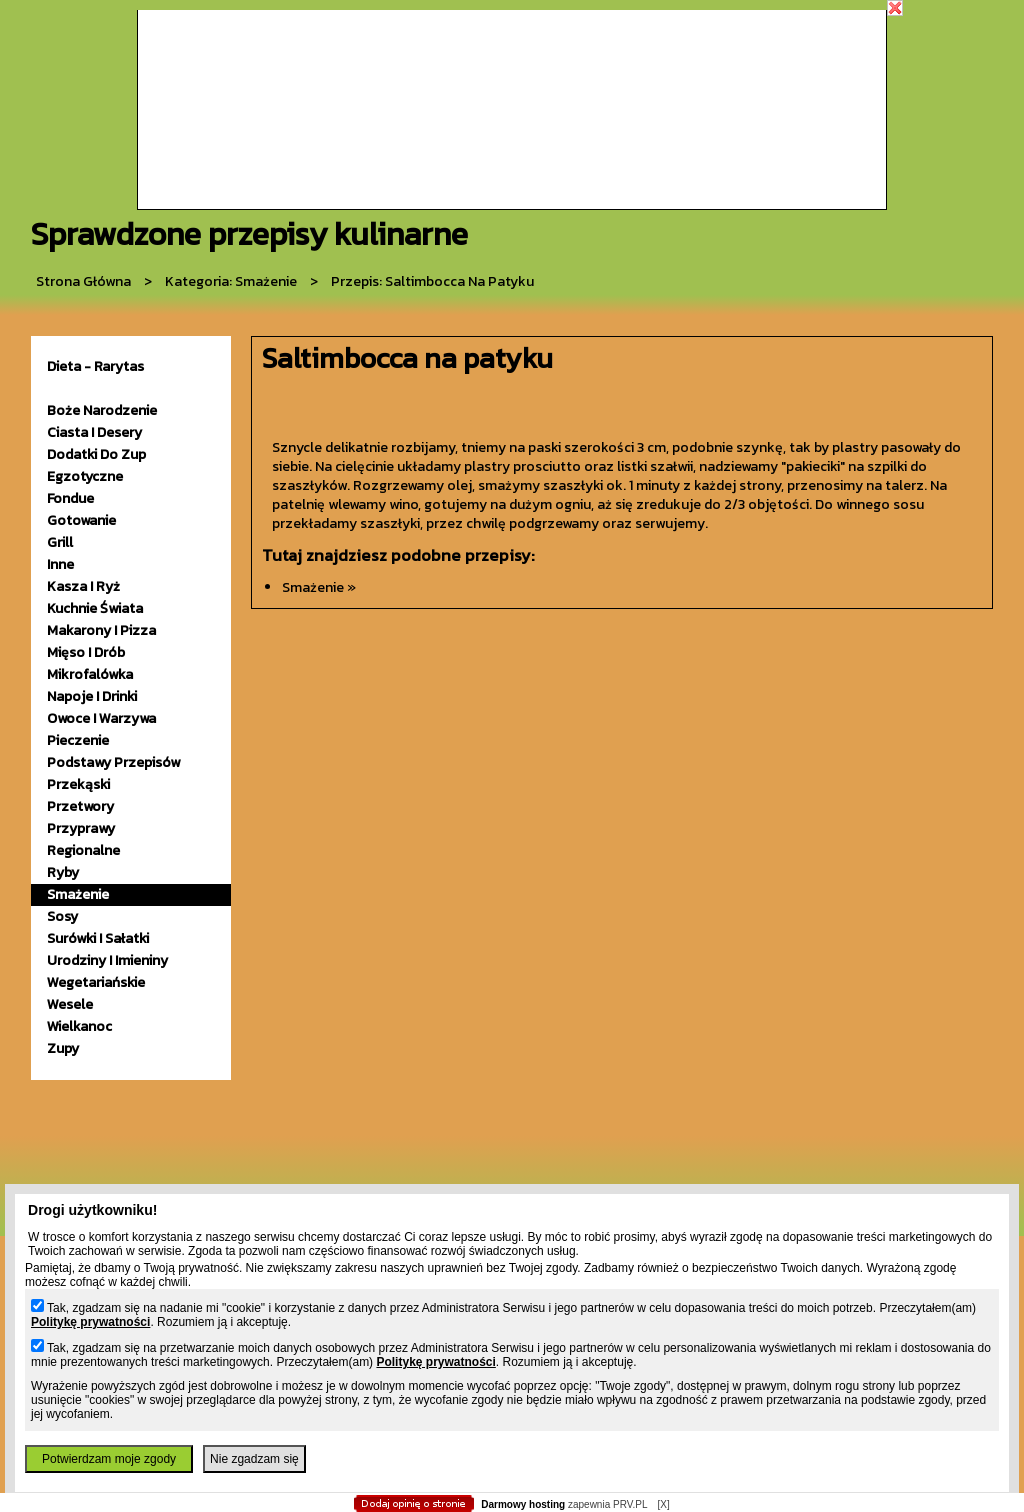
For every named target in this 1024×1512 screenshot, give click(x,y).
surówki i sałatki (98, 938)
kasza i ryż (83, 586)
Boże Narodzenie (102, 410)
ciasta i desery (94, 432)
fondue (70, 498)
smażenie (78, 894)
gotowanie (81, 520)
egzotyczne (85, 476)
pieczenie (78, 740)
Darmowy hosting (523, 1504)
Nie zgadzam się (254, 1459)
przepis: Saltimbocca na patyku (432, 281)
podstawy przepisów (113, 762)
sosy (62, 916)
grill (60, 542)
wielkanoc (79, 1026)
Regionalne (83, 850)
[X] (663, 1504)
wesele (70, 1004)
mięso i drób (86, 652)
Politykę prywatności (90, 1322)
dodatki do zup (96, 454)
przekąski (78, 784)
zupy (63, 1048)
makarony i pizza (101, 630)
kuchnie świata (95, 608)
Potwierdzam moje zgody (109, 1459)
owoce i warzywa (101, 718)
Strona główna (83, 281)
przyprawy (81, 828)
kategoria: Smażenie (231, 281)
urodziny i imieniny (107, 960)
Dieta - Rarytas (95, 366)
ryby (63, 872)
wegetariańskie (96, 982)
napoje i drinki (92, 696)
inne (60, 564)
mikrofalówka (90, 674)
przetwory (80, 806)
